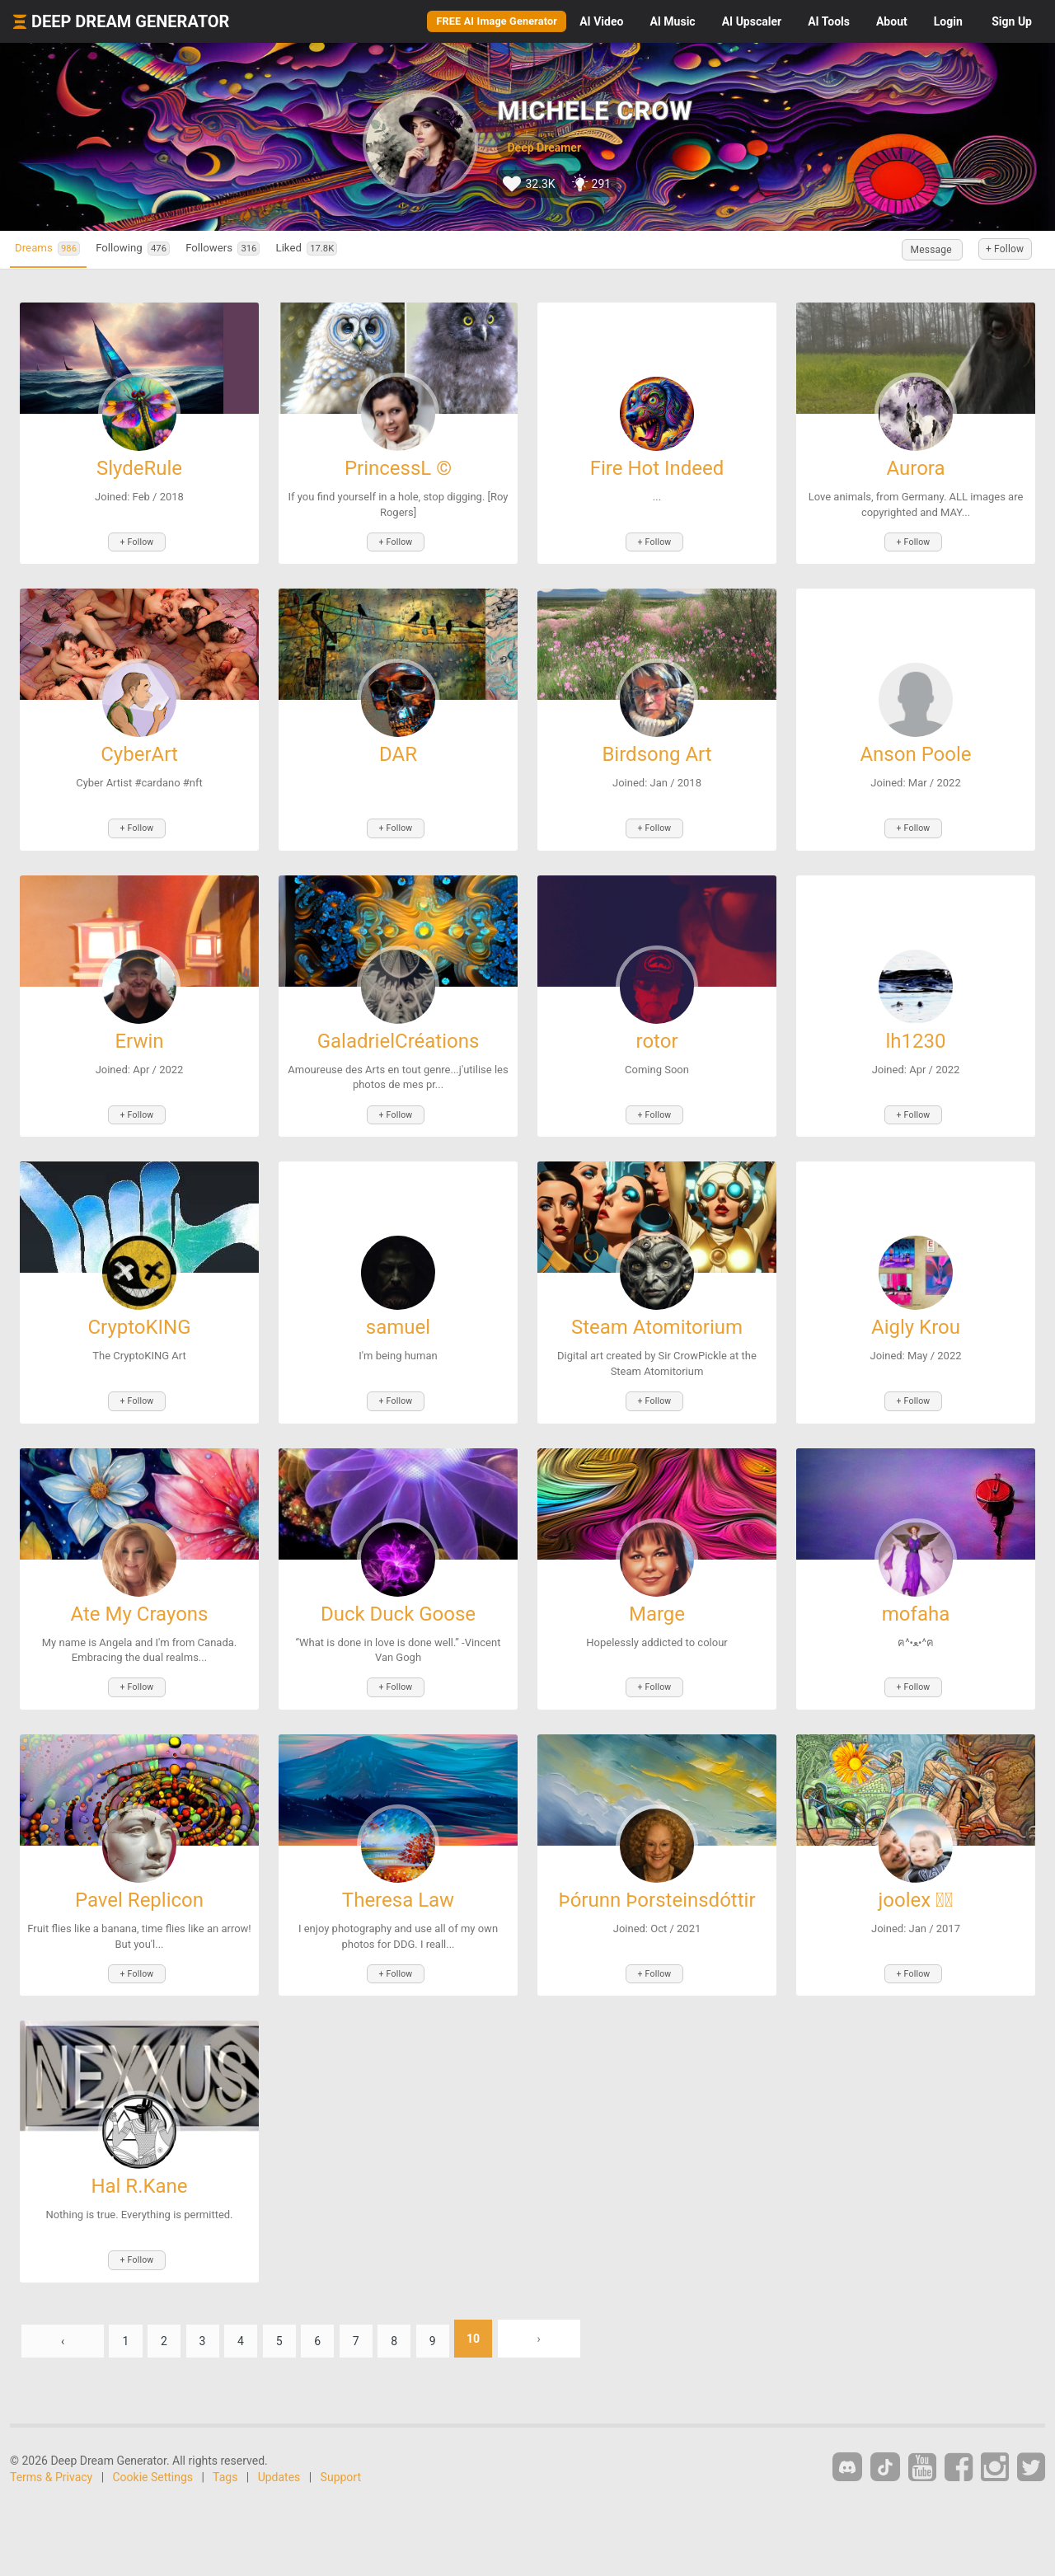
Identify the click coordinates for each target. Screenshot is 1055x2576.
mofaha (916, 1591)
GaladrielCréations (398, 1030)
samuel (398, 1310)
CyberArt (139, 749)
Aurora (915, 468)
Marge (657, 1591)
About (891, 21)
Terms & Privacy (51, 2438)
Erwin (139, 1030)
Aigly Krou (915, 1310)
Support (341, 2438)
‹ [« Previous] (62, 2299)
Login (948, 21)
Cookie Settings (153, 2438)
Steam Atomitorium (657, 1310)
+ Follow (996, 250)
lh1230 (915, 1030)
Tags (225, 2438)
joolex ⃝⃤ (916, 1872)
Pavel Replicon (139, 1872)
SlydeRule (139, 468)
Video (601, 21)
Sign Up (1012, 21)
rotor (656, 1030)
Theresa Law (398, 1872)
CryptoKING (138, 1310)
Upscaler (751, 21)
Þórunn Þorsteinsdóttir (656, 1872)
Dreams (57, 249)
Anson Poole (915, 749)
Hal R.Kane (139, 2153)
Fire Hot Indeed (657, 468)
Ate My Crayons (140, 1591)
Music (672, 21)
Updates (279, 2438)
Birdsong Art (656, 749)
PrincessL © (398, 468)
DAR (398, 749)
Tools (829, 21)
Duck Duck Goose (398, 1591)
